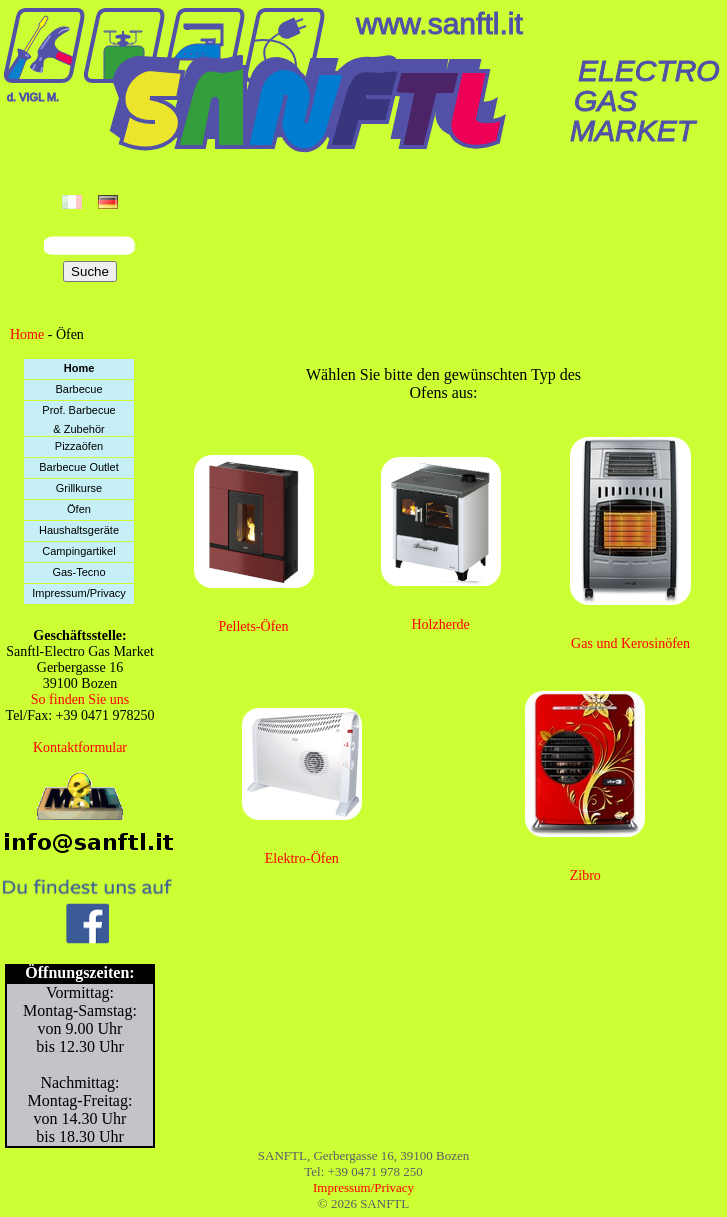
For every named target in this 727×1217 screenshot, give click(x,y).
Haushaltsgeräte (79, 530)
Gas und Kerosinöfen (630, 643)
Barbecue (78, 389)
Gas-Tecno (78, 572)
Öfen (79, 509)
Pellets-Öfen (254, 626)
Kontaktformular (80, 747)
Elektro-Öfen (302, 858)
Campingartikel (78, 551)
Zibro (585, 875)
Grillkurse (79, 488)
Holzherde (441, 624)
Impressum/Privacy (79, 593)
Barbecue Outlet (79, 467)
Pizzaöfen (79, 446)
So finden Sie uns (80, 699)
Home (27, 334)
